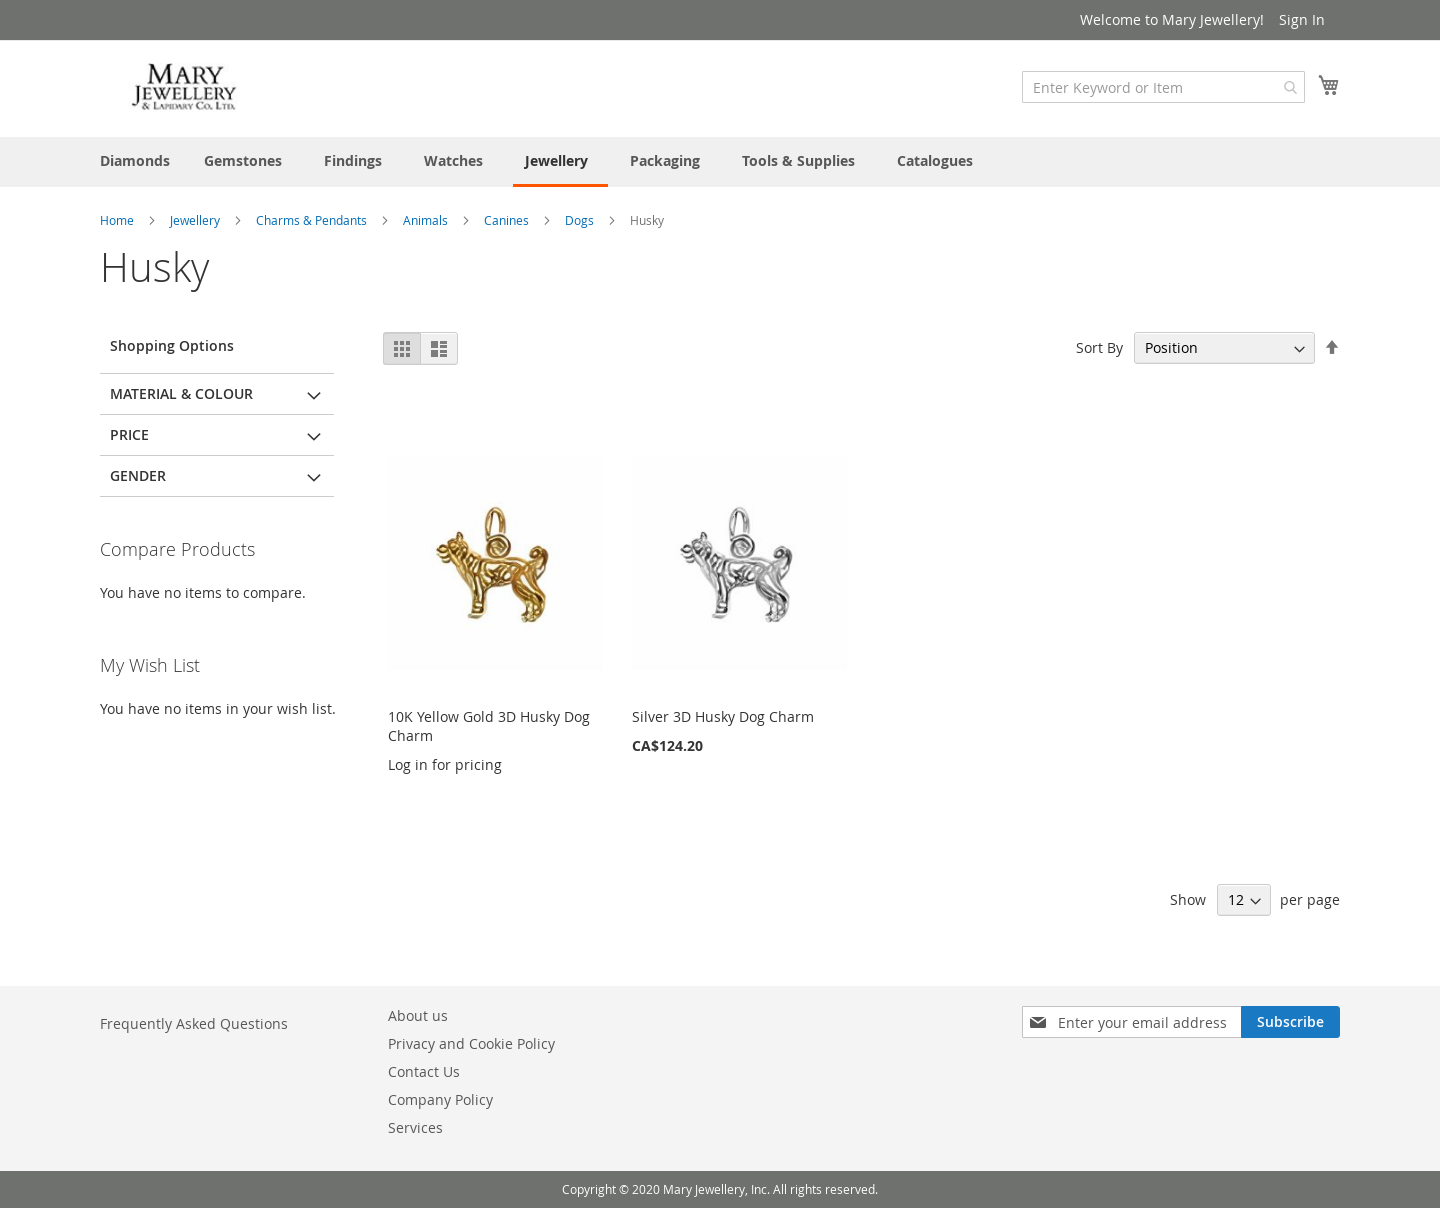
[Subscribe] (1290, 1022)
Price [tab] (129, 434)
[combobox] (1163, 87)
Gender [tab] (138, 475)
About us (418, 1015)
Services (415, 1127)
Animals (427, 220)
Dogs (581, 220)
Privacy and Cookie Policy (471, 1043)
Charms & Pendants (313, 220)
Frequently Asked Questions (194, 1023)
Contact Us (424, 1071)
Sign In (1302, 19)
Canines (508, 220)
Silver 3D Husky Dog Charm (723, 716)
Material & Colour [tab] (181, 393)
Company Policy (440, 1099)
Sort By (1099, 347)
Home (118, 220)
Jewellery (196, 220)
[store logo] (185, 87)
